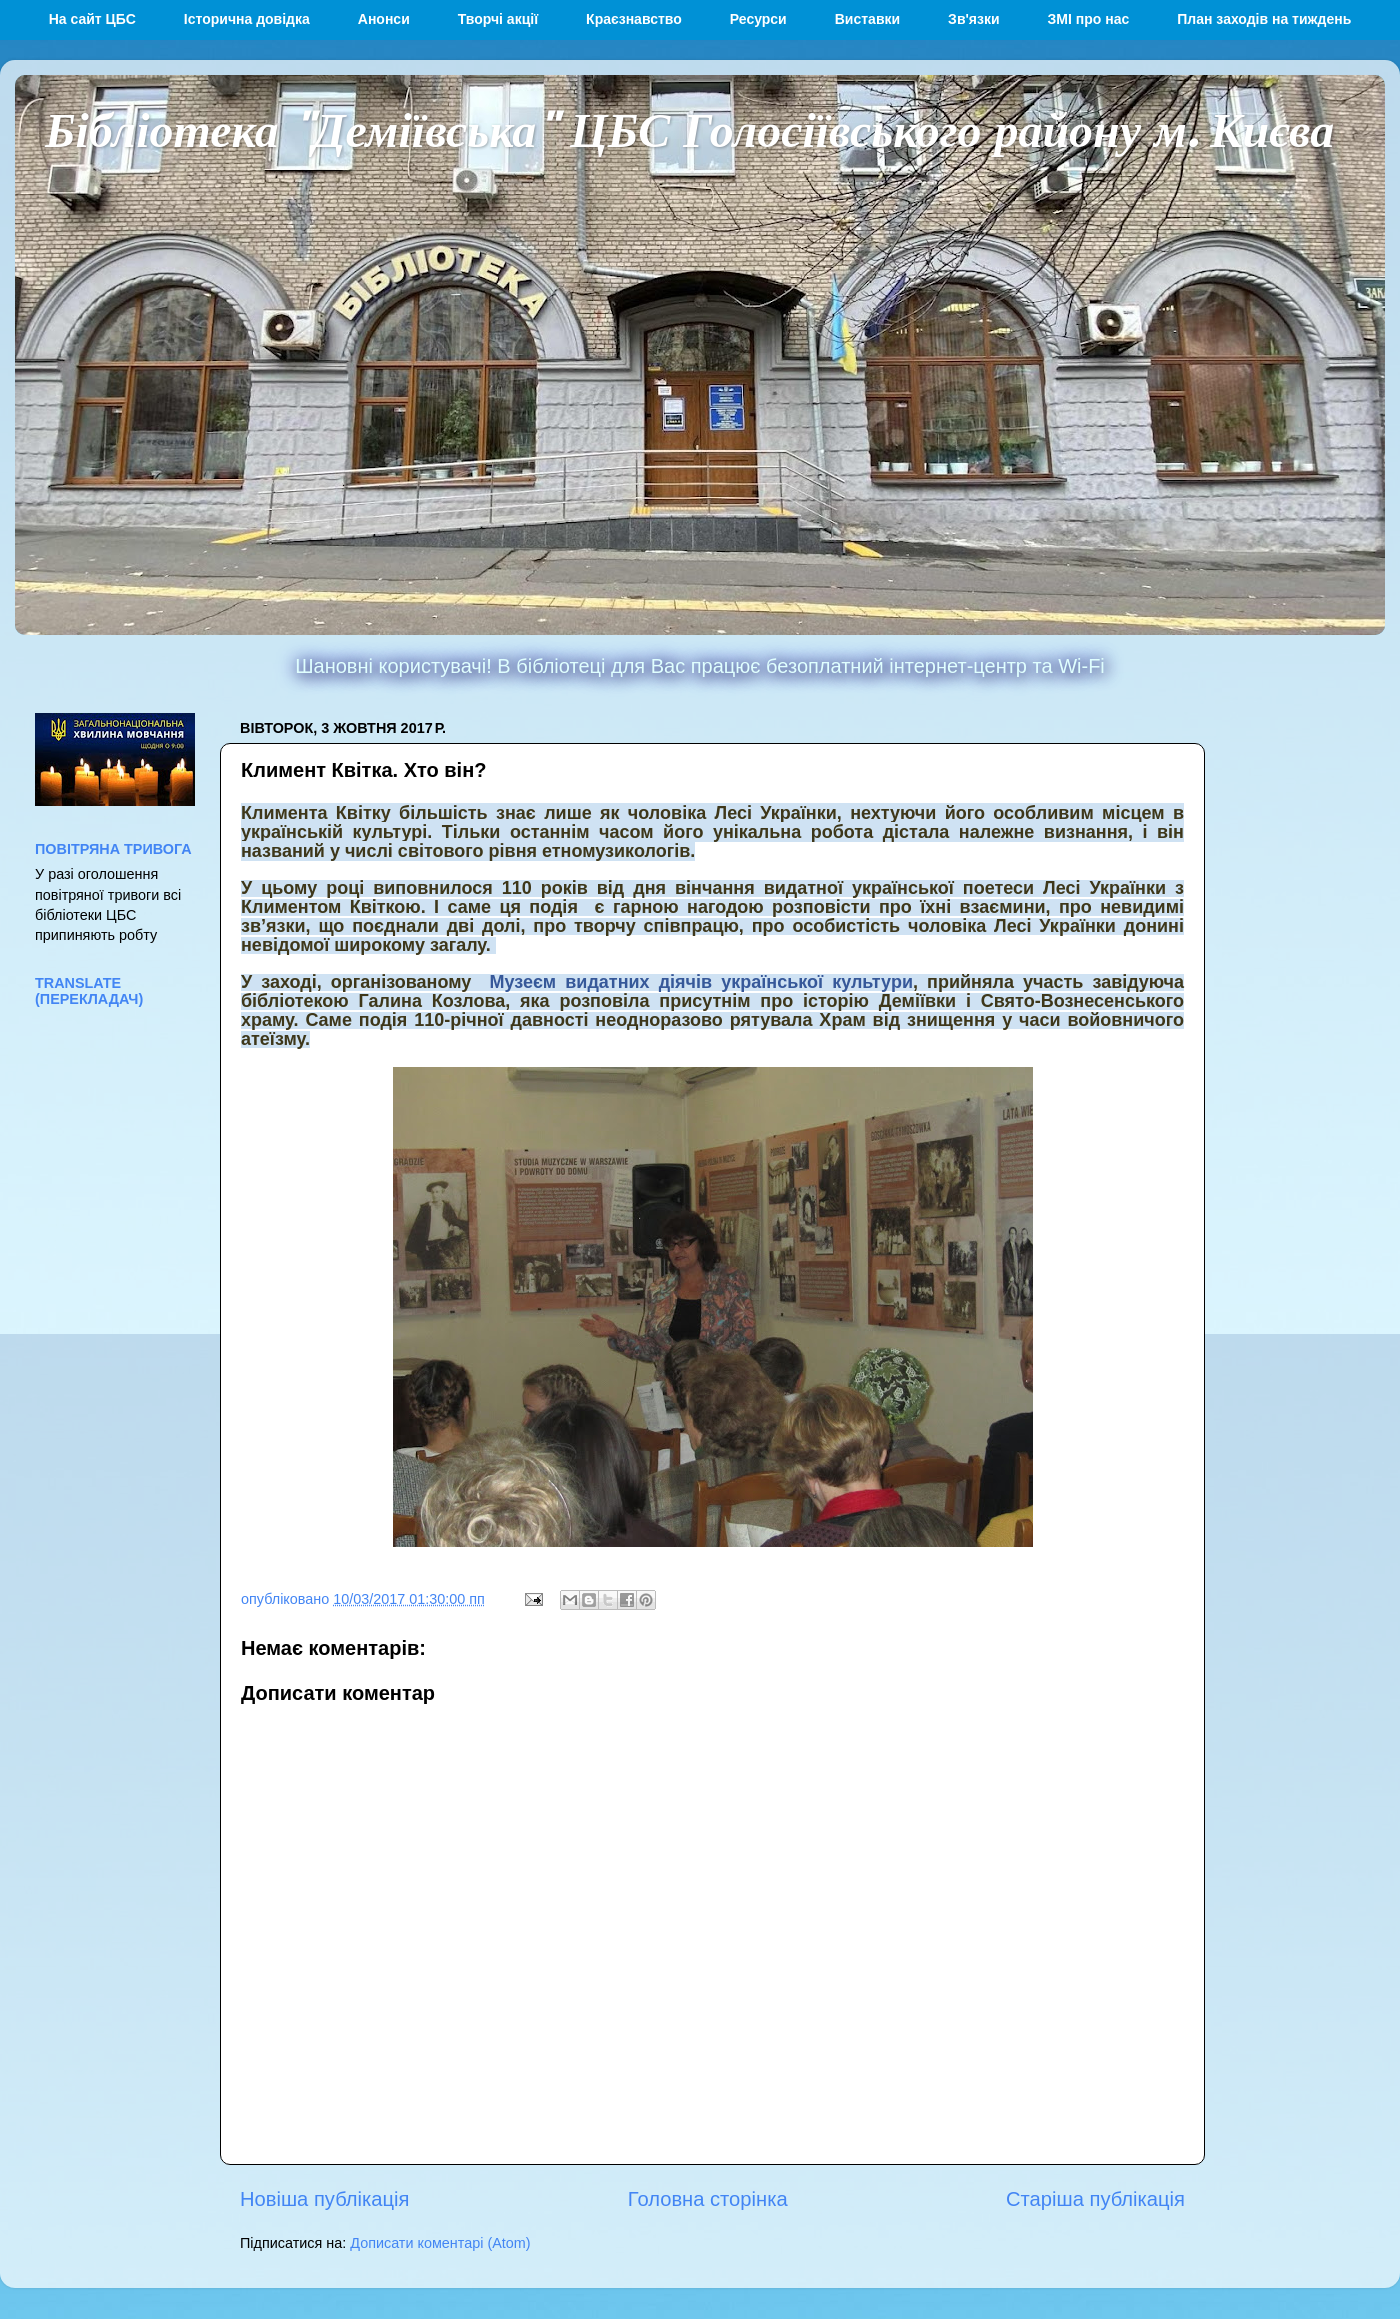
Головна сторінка (708, 2199)
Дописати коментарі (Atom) (440, 2243)
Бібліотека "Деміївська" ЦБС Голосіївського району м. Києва (689, 128)
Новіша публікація (324, 2199)
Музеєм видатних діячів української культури (701, 982)
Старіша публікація (1095, 2199)
